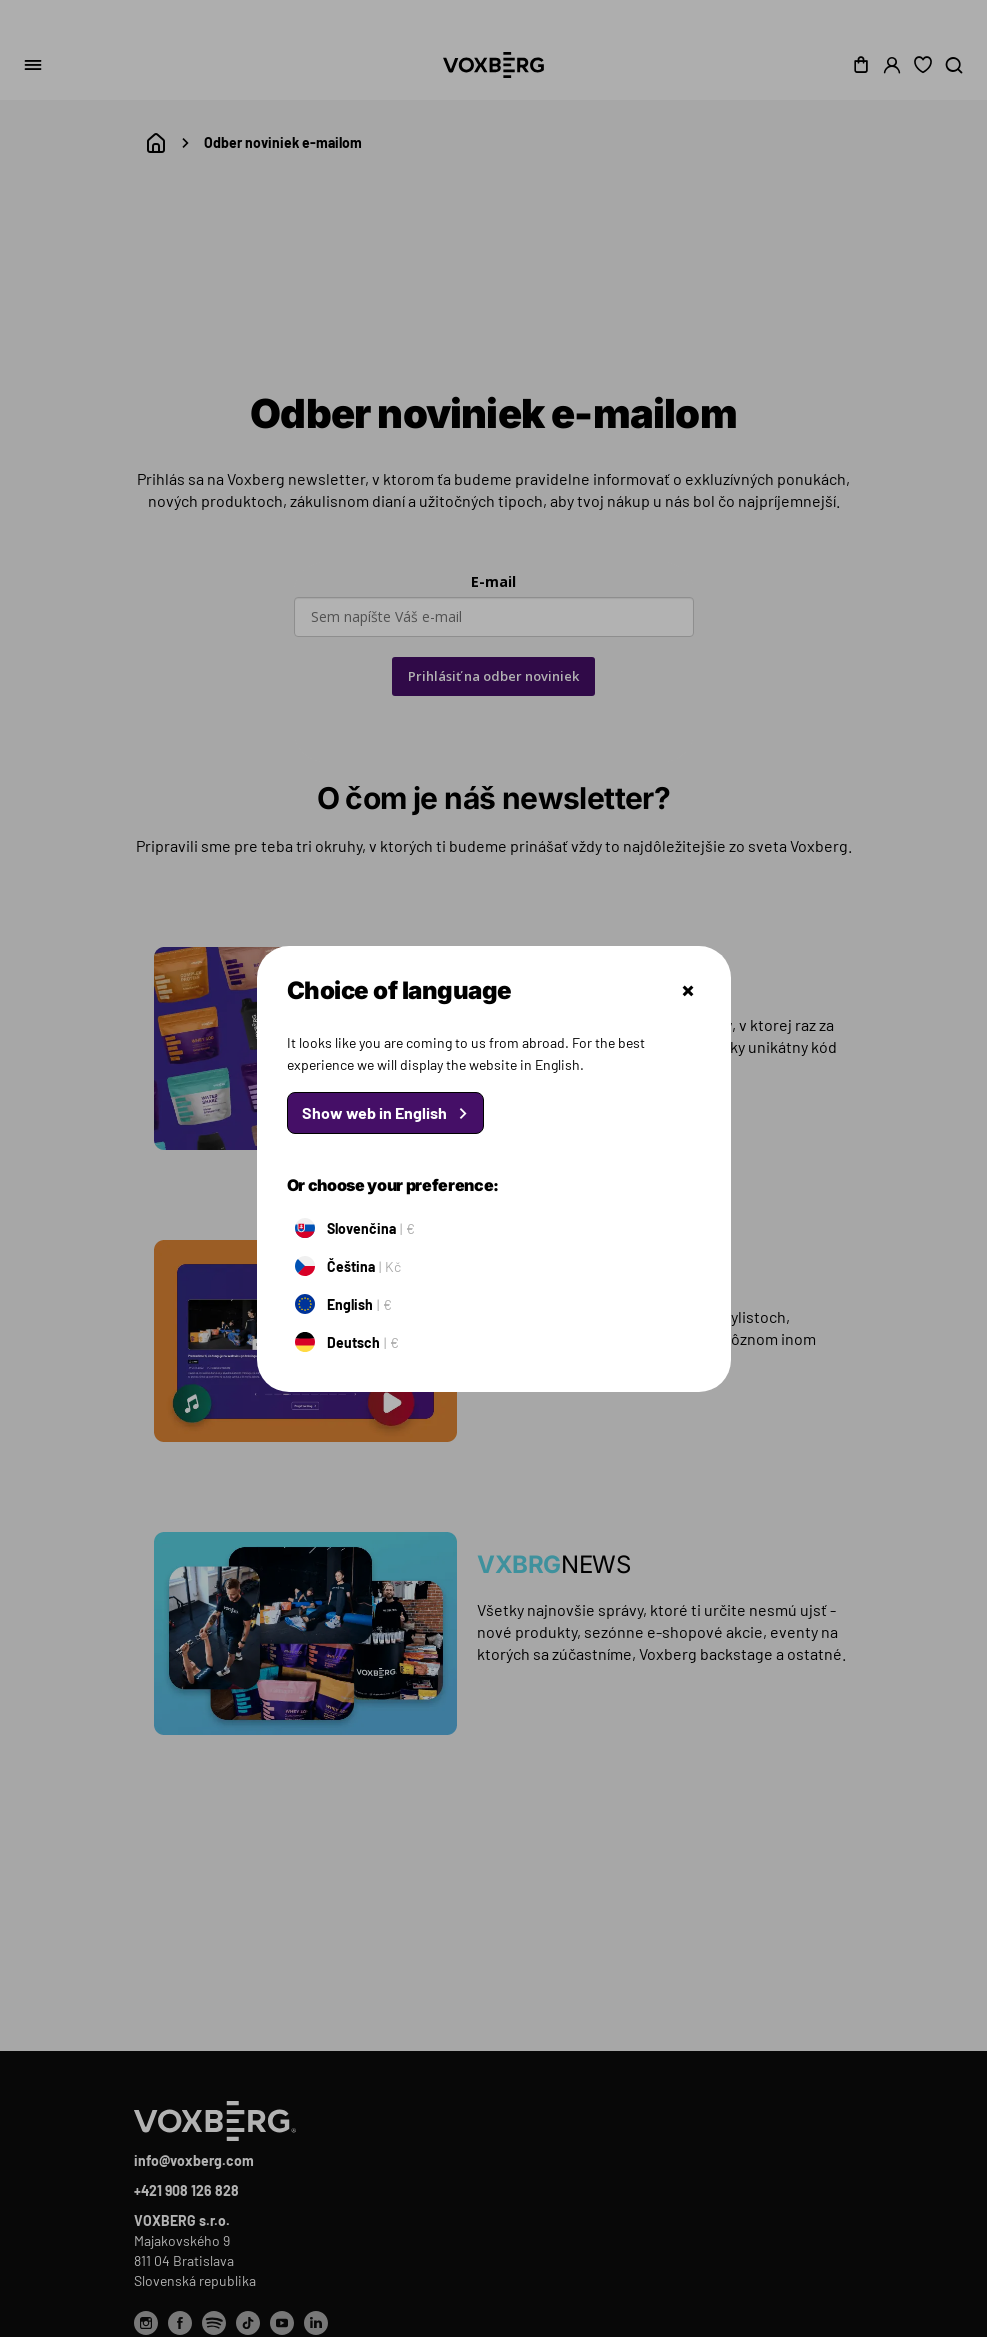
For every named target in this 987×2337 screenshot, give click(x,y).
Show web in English (374, 1112)
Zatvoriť (688, 991)
